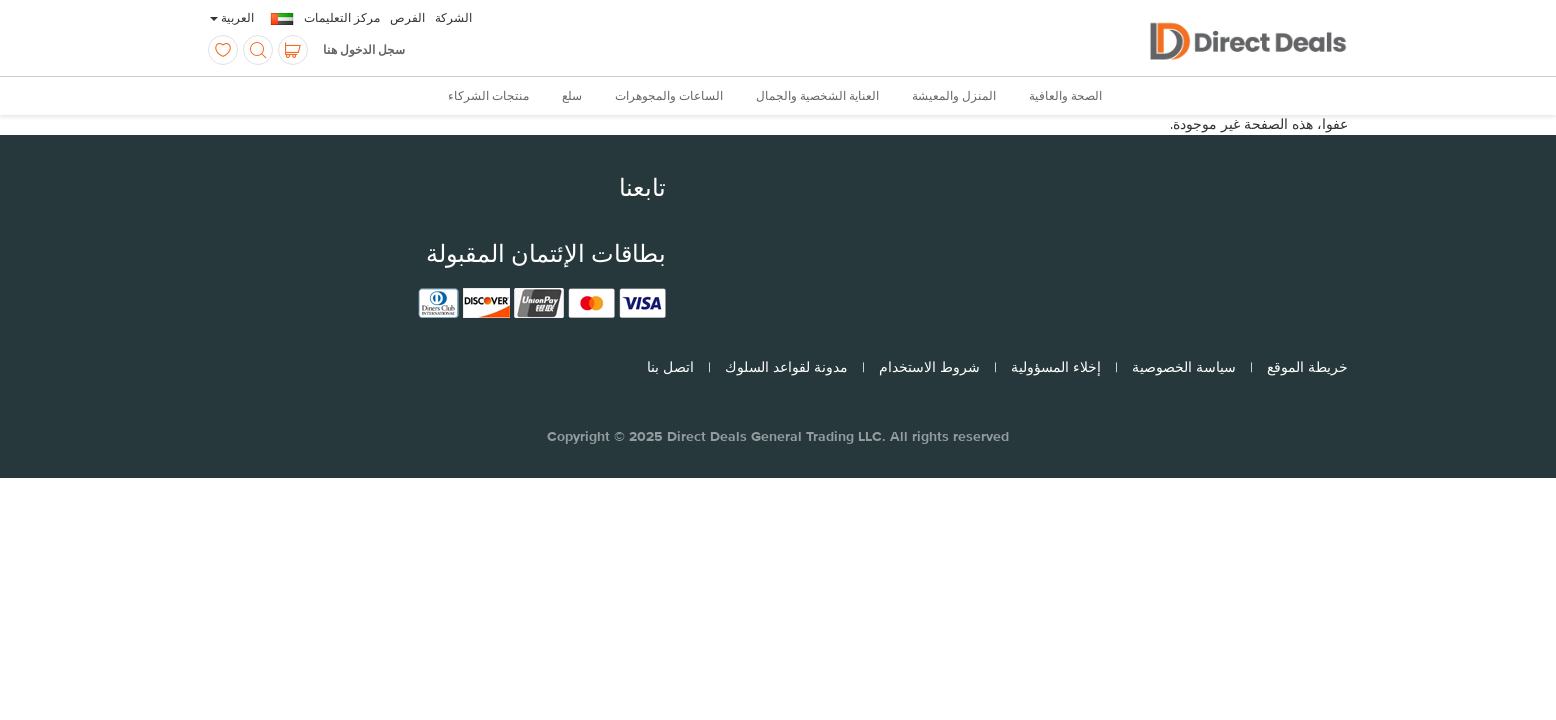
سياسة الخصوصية (1184, 367)
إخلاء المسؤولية (1056, 367)
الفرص (407, 18)
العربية (232, 18)
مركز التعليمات (342, 18)
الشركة (453, 18)
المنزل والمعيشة (954, 97)
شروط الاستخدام (929, 367)
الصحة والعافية (1065, 97)
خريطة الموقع (1307, 367)
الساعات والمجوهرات (669, 97)
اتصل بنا (670, 367)
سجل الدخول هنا (364, 50)
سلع (572, 97)
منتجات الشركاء (488, 97)
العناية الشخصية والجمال (817, 97)
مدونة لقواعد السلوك (786, 367)
